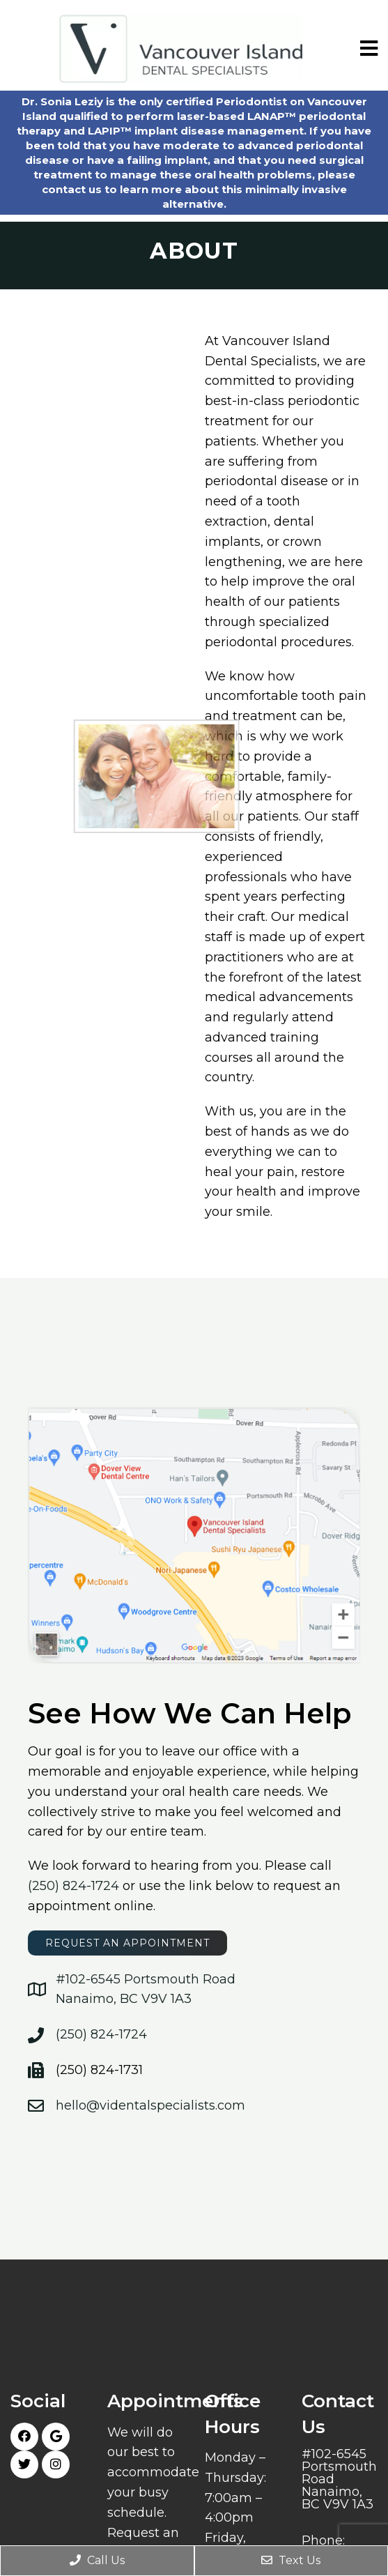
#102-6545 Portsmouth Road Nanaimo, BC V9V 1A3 (339, 2479)
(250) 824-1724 (73, 1885)
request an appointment (127, 1943)
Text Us (290, 2560)
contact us (72, 189)
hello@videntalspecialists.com (150, 2105)
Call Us (97, 2560)
